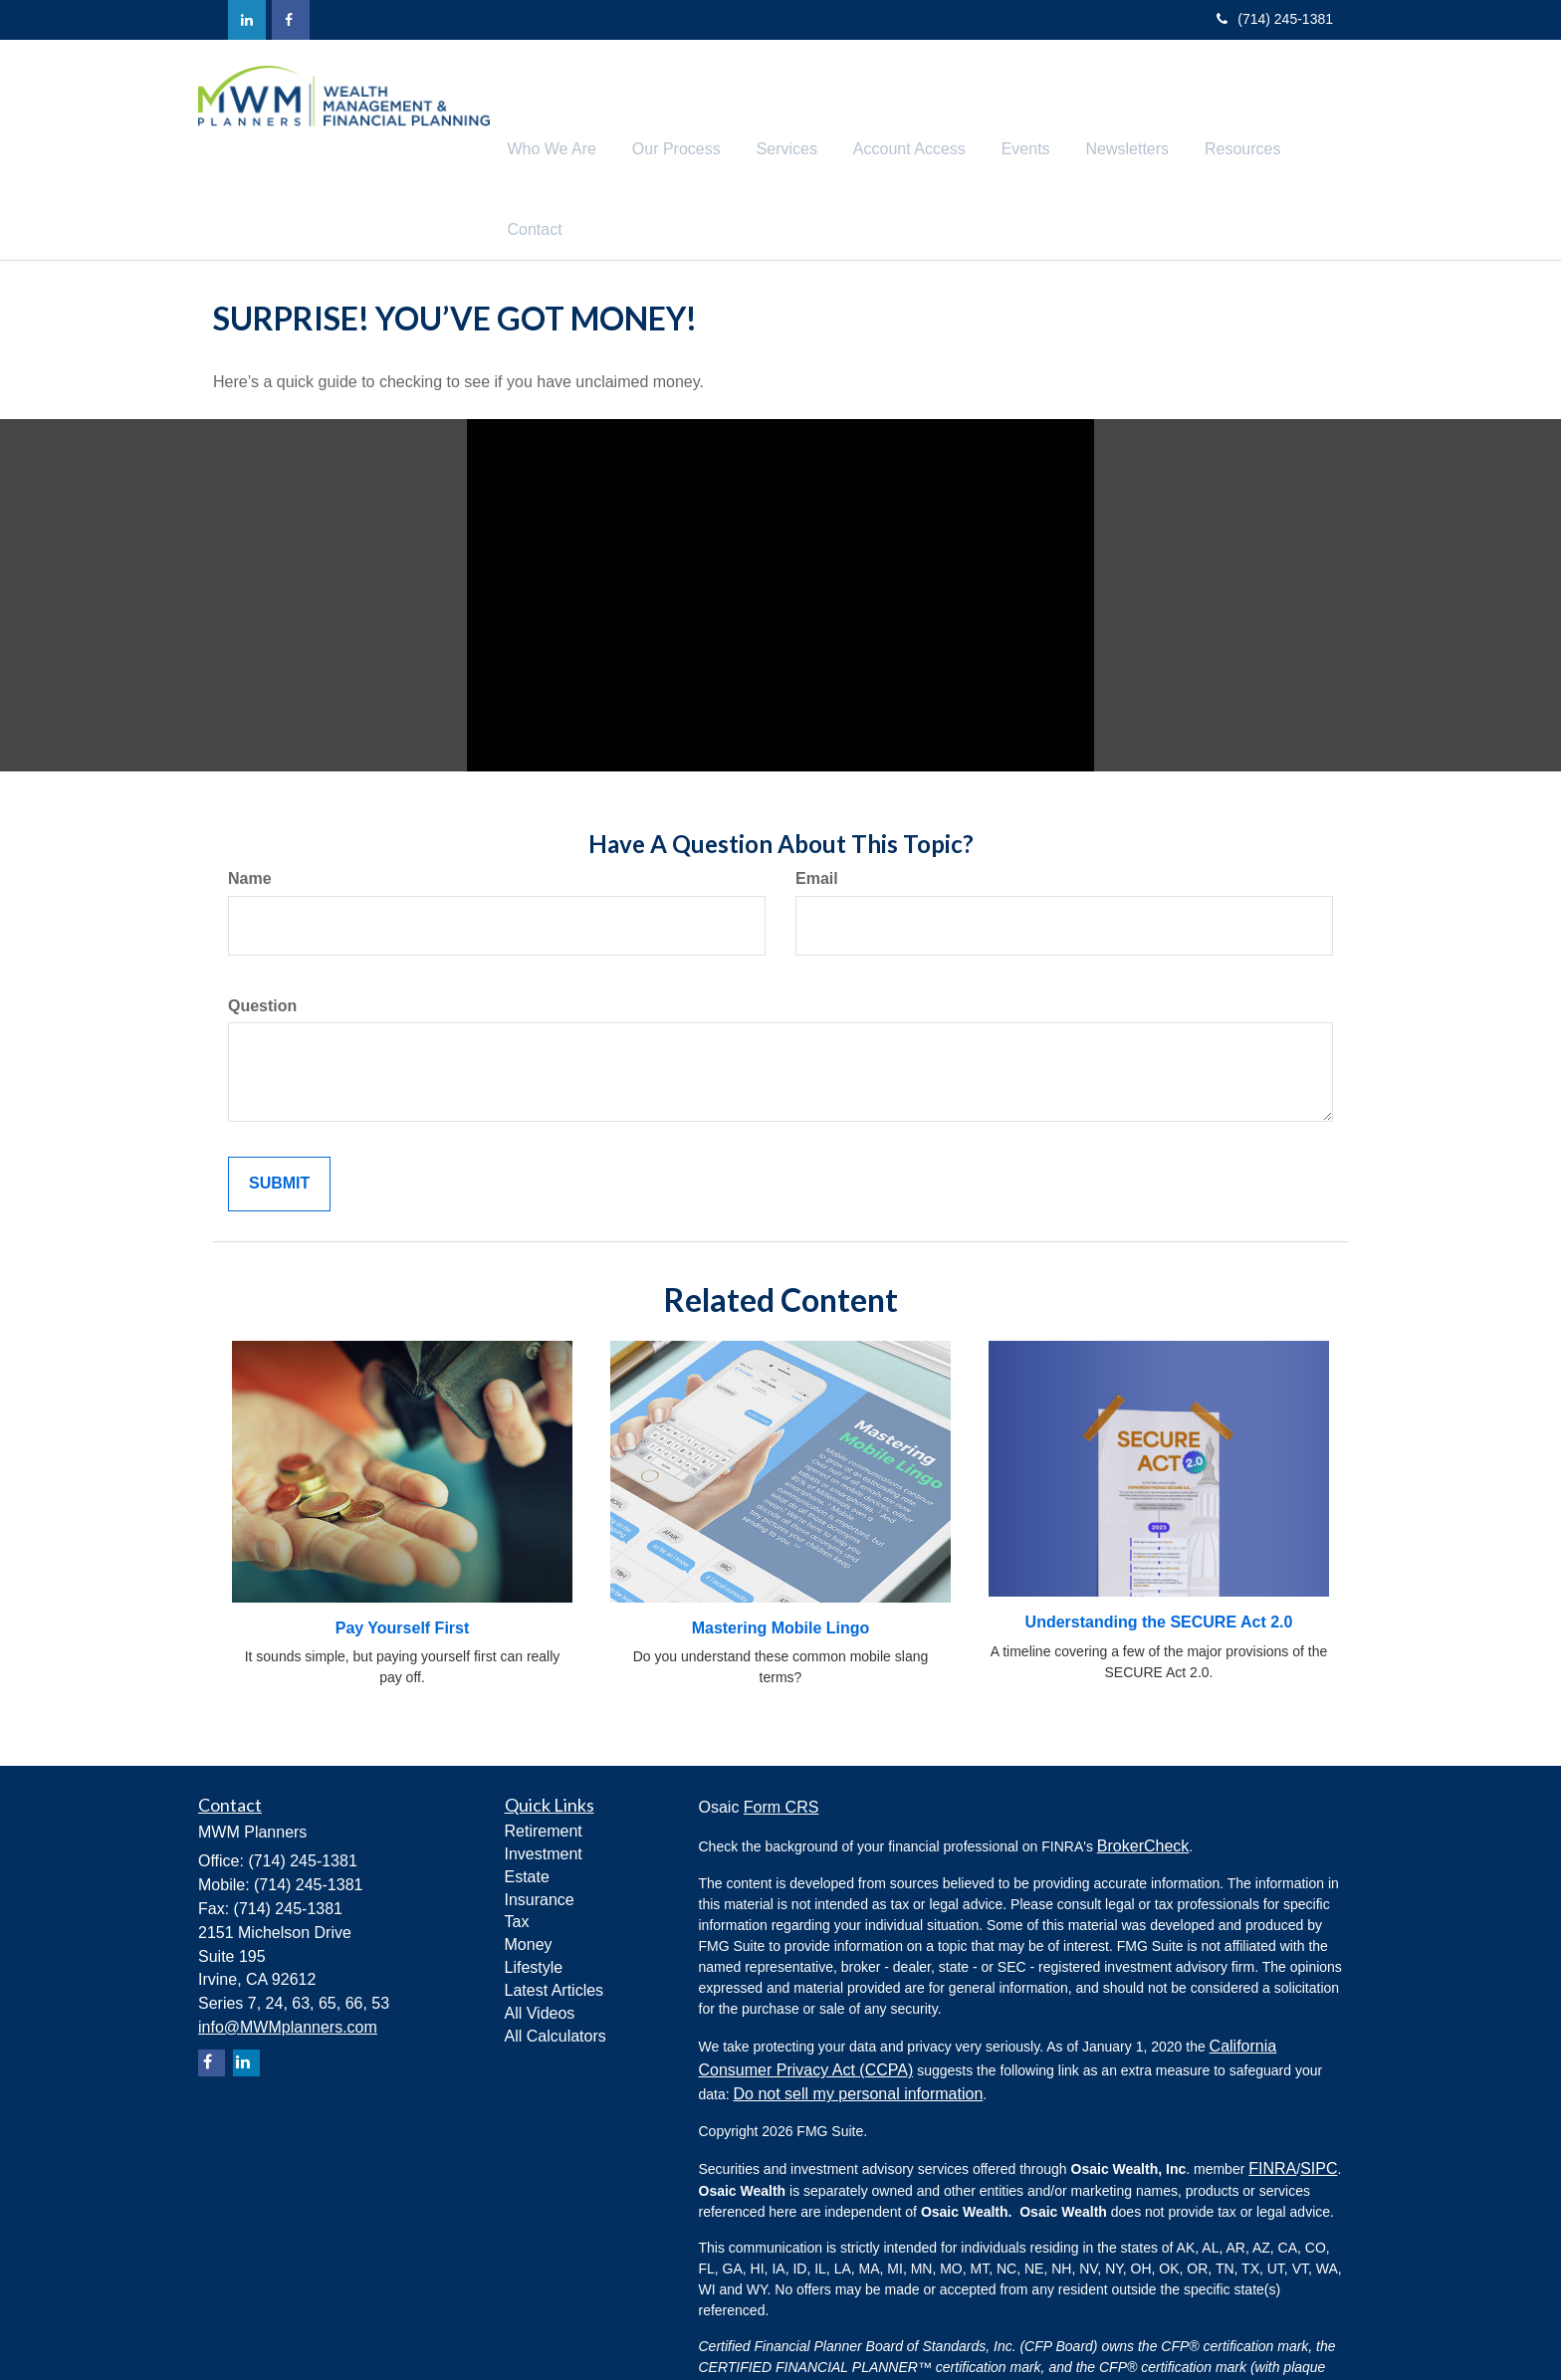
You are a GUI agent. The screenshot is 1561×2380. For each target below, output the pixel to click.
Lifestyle (534, 1889)
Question (262, 927)
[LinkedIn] (247, 20)
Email (816, 799)
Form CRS (781, 1729)
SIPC (1318, 2090)
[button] (599, 110)
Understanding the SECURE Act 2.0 (1159, 1544)
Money (529, 1866)
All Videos (540, 1934)
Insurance (539, 1821)
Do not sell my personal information (859, 2016)
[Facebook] (291, 20)
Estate (527, 1798)
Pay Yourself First (402, 1549)
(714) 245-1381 (1275, 19)
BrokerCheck (1143, 1768)
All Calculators (555, 1957)
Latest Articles (554, 1912)
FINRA (1272, 2090)
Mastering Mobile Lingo (781, 1549)
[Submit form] (279, 1106)
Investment (543, 1776)
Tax (517, 1844)
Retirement (543, 1753)
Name (250, 799)
